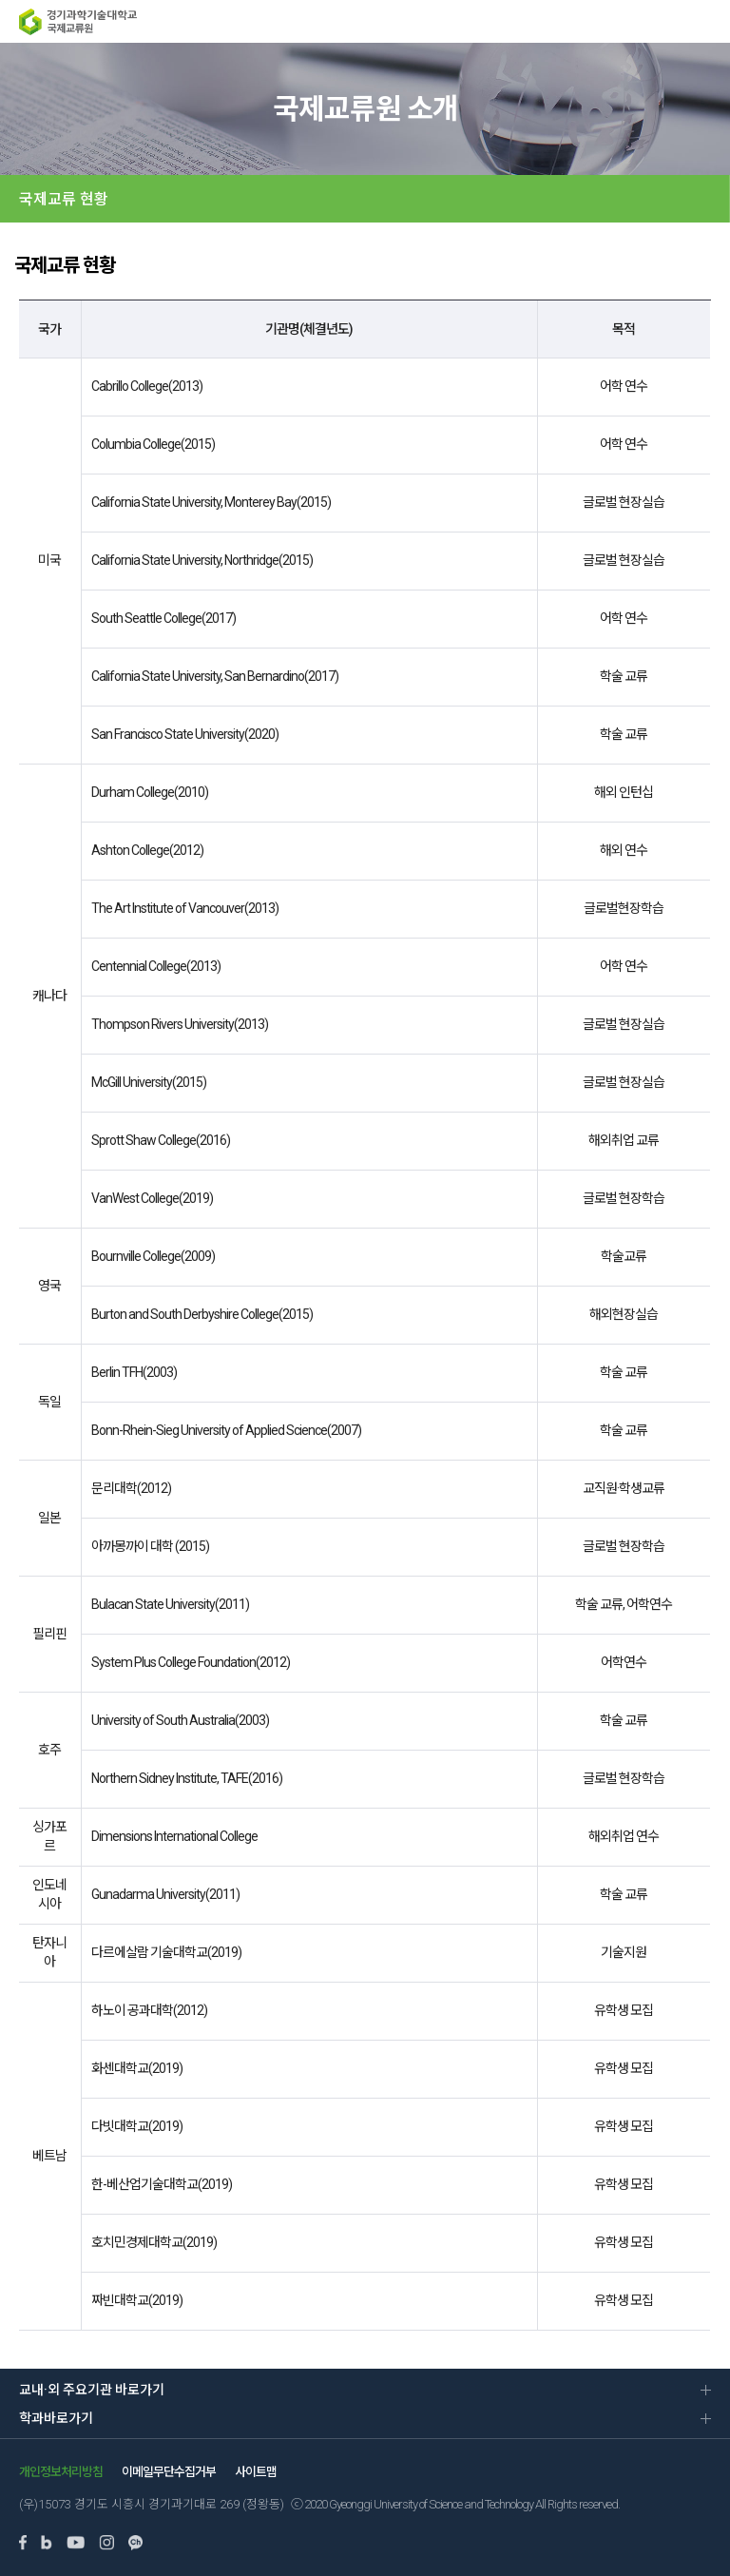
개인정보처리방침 (61, 2472)
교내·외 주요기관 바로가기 (91, 2389)
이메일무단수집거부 (169, 2472)
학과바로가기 (56, 2418)
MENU (706, 21)
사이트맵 (256, 2472)
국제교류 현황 (63, 199)
